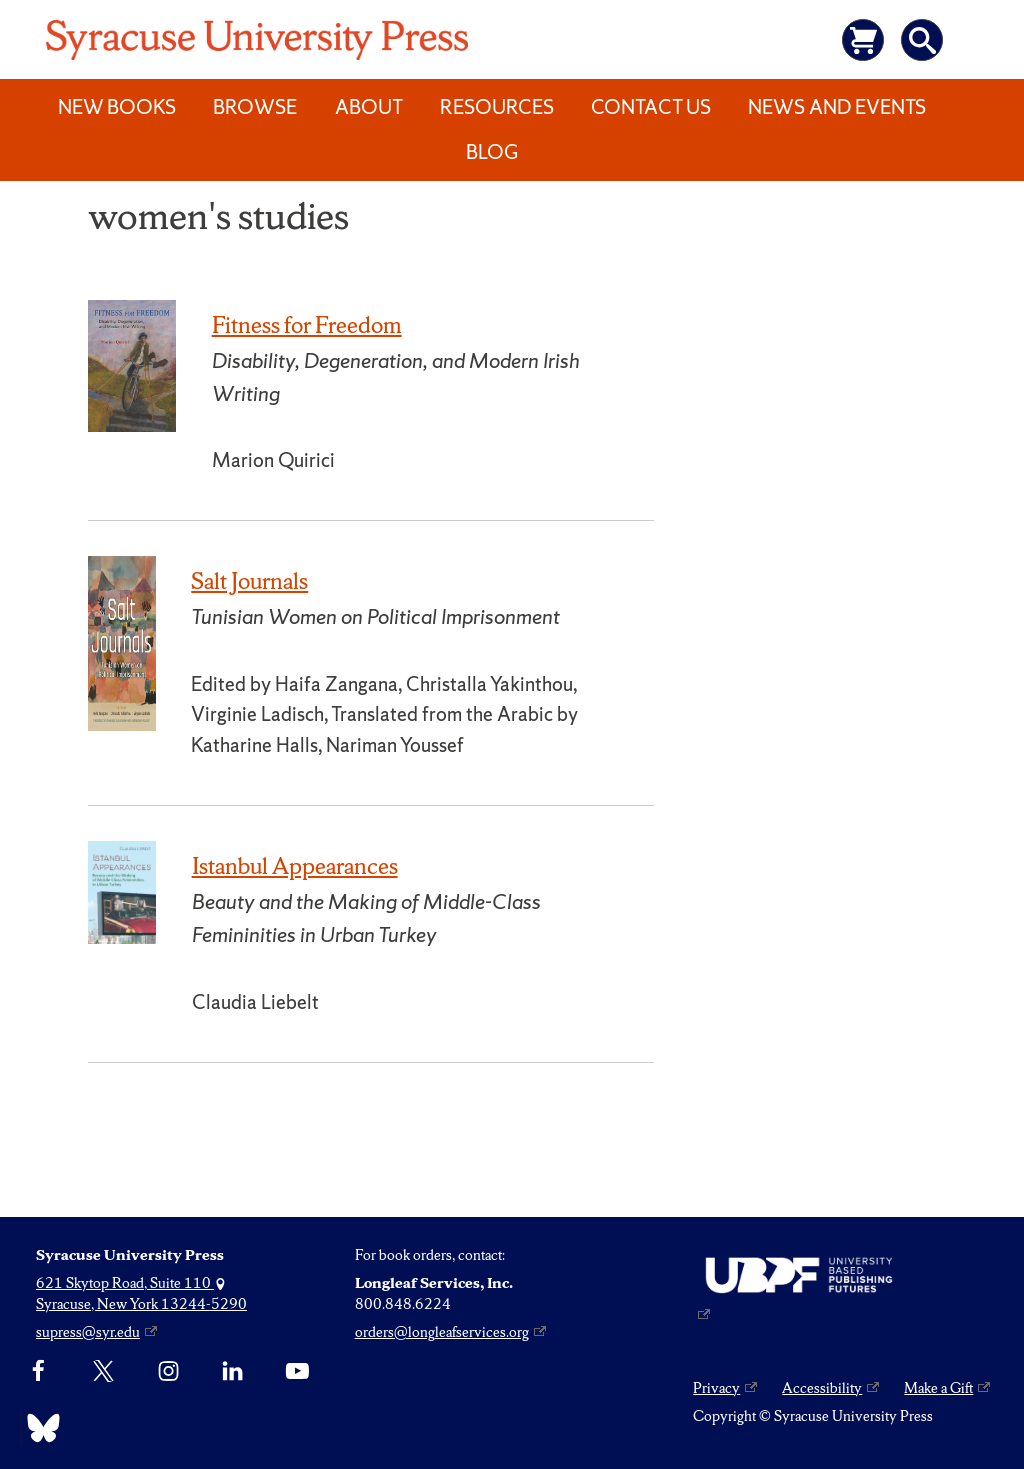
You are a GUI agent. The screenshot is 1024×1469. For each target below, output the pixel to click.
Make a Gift (938, 1388)
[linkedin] (232, 1371)
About (369, 107)
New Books (117, 107)
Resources (497, 107)
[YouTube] (297, 1371)
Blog (492, 152)
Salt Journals (249, 581)
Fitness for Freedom (307, 325)
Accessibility (822, 1388)
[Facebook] (38, 1371)
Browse (255, 107)
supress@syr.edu (88, 1332)
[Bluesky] (38, 1428)
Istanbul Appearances (295, 866)
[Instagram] (168, 1371)
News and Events (837, 107)
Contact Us (651, 107)
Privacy (716, 1388)
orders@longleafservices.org (442, 1332)
